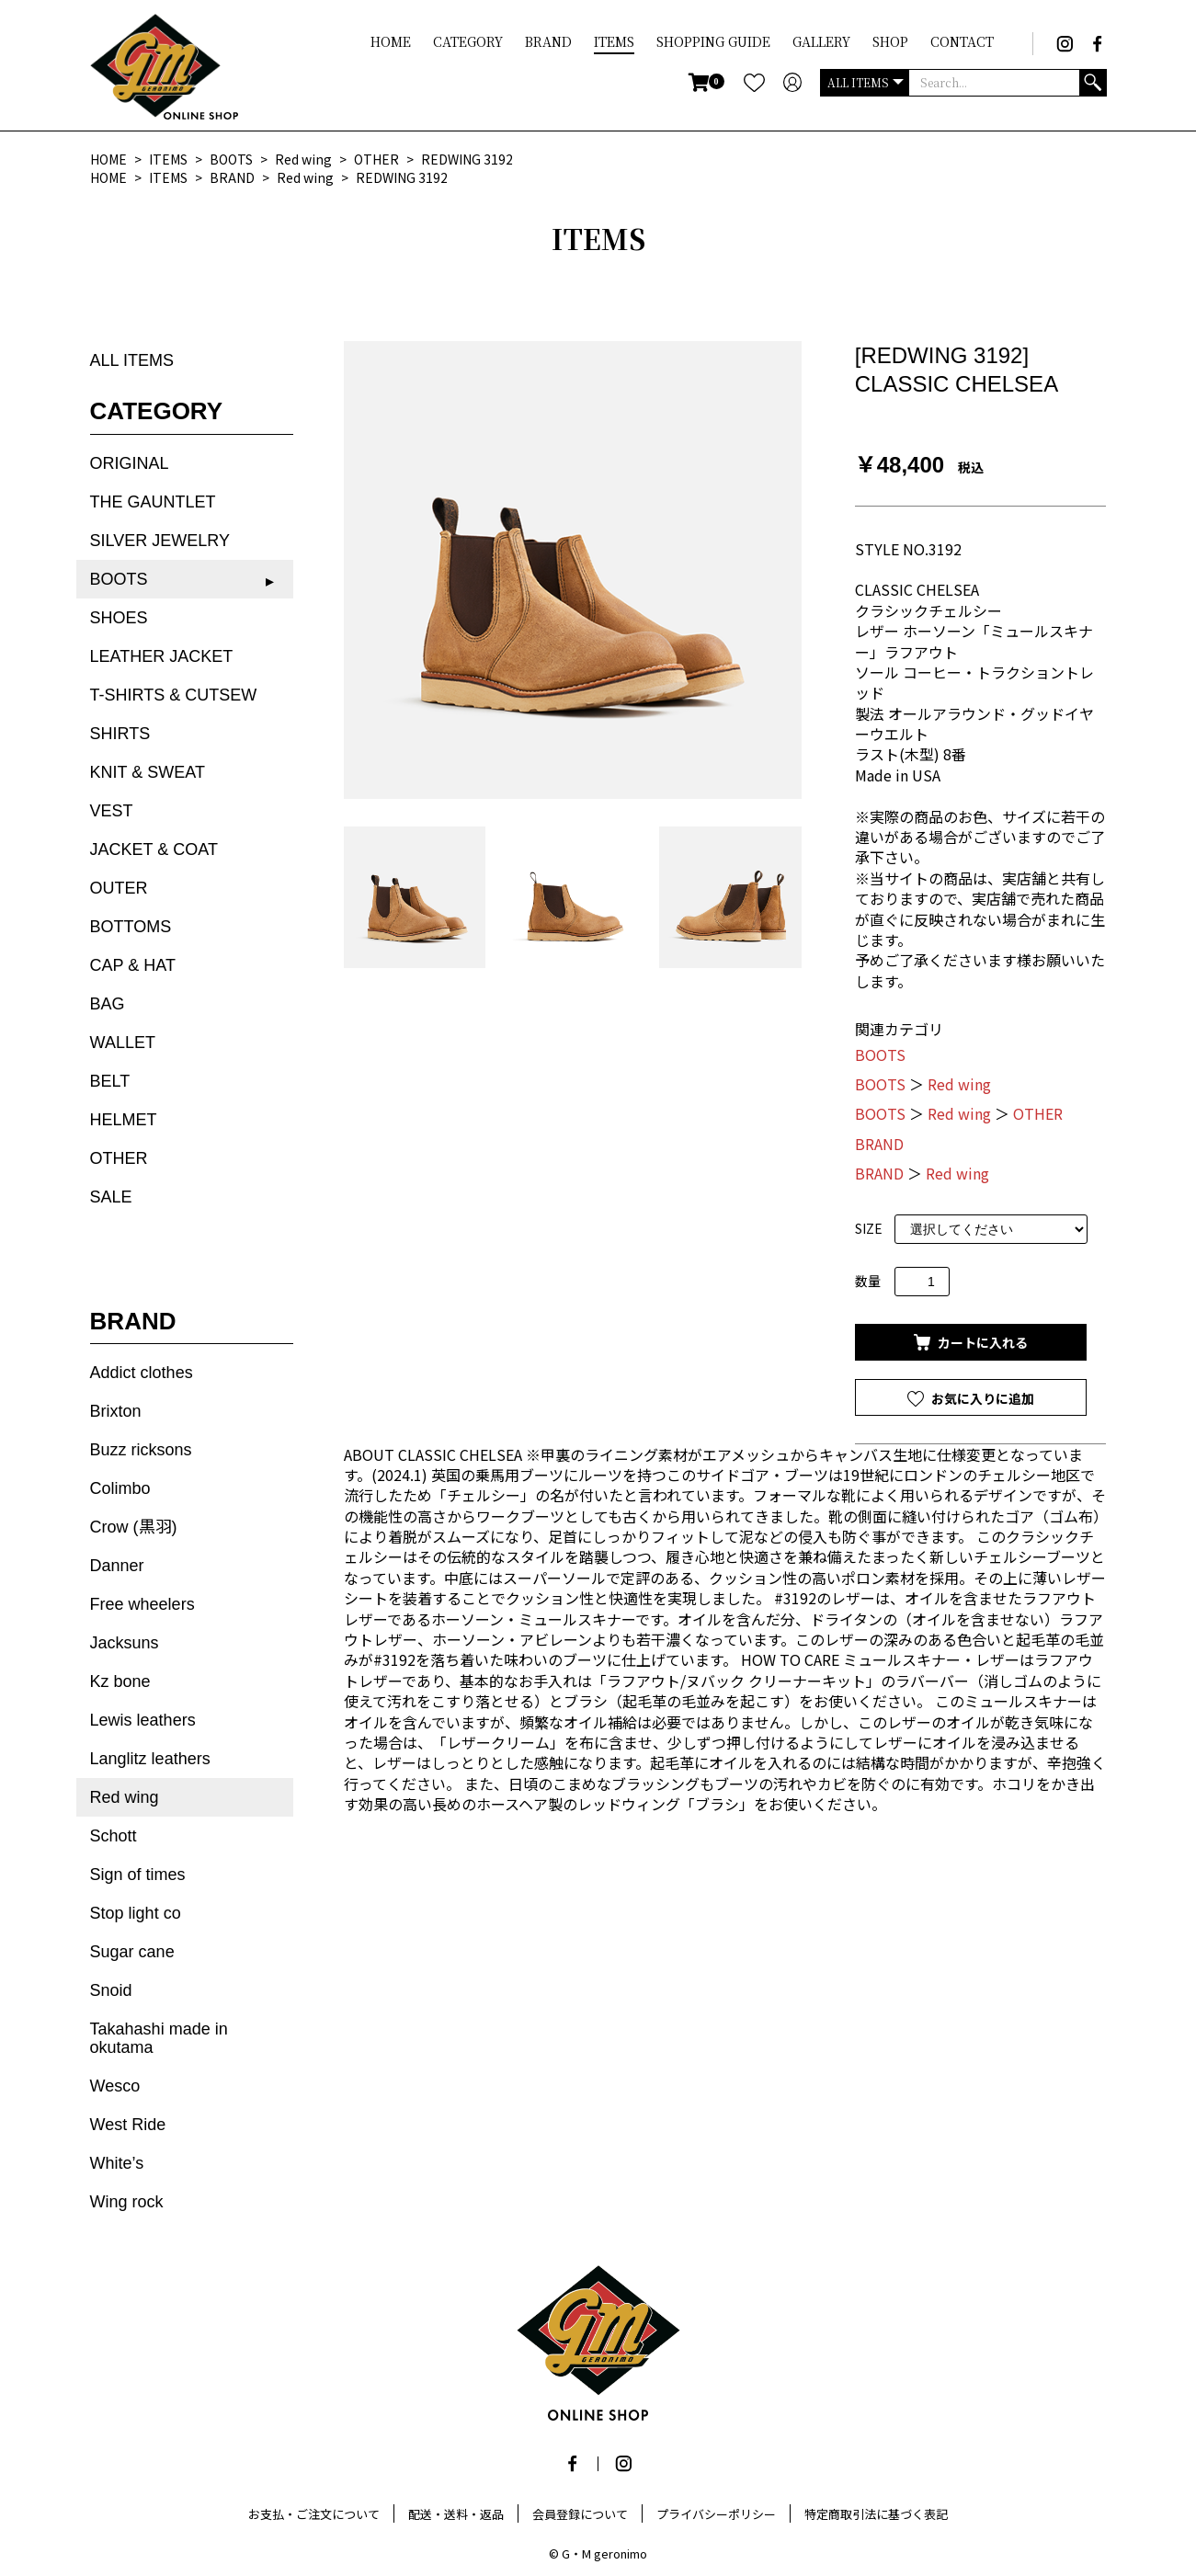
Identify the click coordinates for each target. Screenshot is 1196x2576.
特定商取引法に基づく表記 (876, 2514)
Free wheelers (142, 1604)
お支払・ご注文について (314, 2514)
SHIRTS (120, 733)
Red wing (124, 1797)
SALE (111, 1197)
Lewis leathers (143, 1720)
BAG (107, 1004)
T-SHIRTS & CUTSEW (173, 695)
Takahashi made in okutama (159, 2038)
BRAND (548, 41)
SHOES (119, 618)
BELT (110, 1081)
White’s (117, 2163)
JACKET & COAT (154, 849)
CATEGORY (468, 41)
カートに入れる (981, 1342)
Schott (113, 1836)
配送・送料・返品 (456, 2514)
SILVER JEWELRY (160, 540)
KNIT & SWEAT (147, 772)
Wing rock (127, 2202)
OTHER (119, 1158)
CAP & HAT (133, 965)
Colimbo (120, 1488)
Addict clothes (141, 1372)
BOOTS (119, 579)
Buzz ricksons (141, 1450)
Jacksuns (124, 1643)
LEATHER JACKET (162, 656)
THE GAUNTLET (153, 502)
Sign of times (138, 1874)
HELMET (123, 1120)
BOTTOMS (131, 927)
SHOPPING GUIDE (713, 41)
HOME (390, 41)
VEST (111, 811)
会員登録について (580, 2514)
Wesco (115, 2086)
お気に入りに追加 (981, 1398)
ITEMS (614, 41)
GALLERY (821, 41)
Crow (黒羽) (133, 1527)
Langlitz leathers (150, 1759)
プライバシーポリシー (716, 2514)
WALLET (122, 1042)
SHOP (890, 41)
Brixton (116, 1411)
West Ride (128, 2124)
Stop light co (135, 1913)
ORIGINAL (129, 463)
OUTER (119, 888)
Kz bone (120, 1681)
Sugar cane (132, 1952)
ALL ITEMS (132, 360)
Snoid (111, 1990)
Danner (117, 1565)
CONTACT (962, 41)
